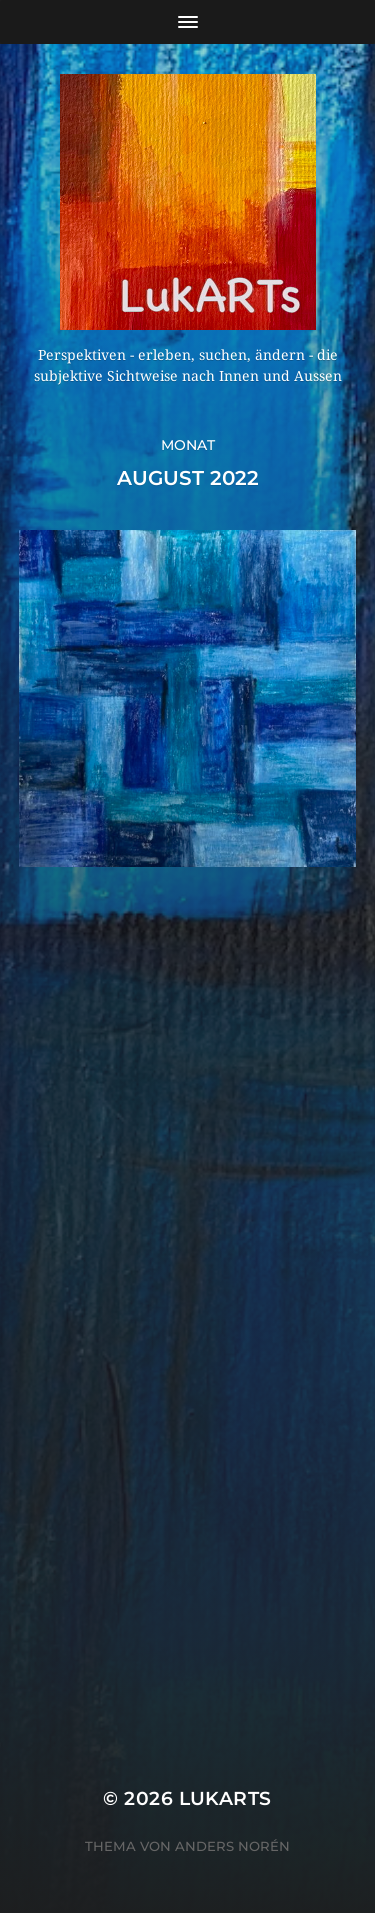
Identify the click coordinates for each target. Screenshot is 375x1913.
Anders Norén (232, 1846)
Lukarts (225, 1798)
